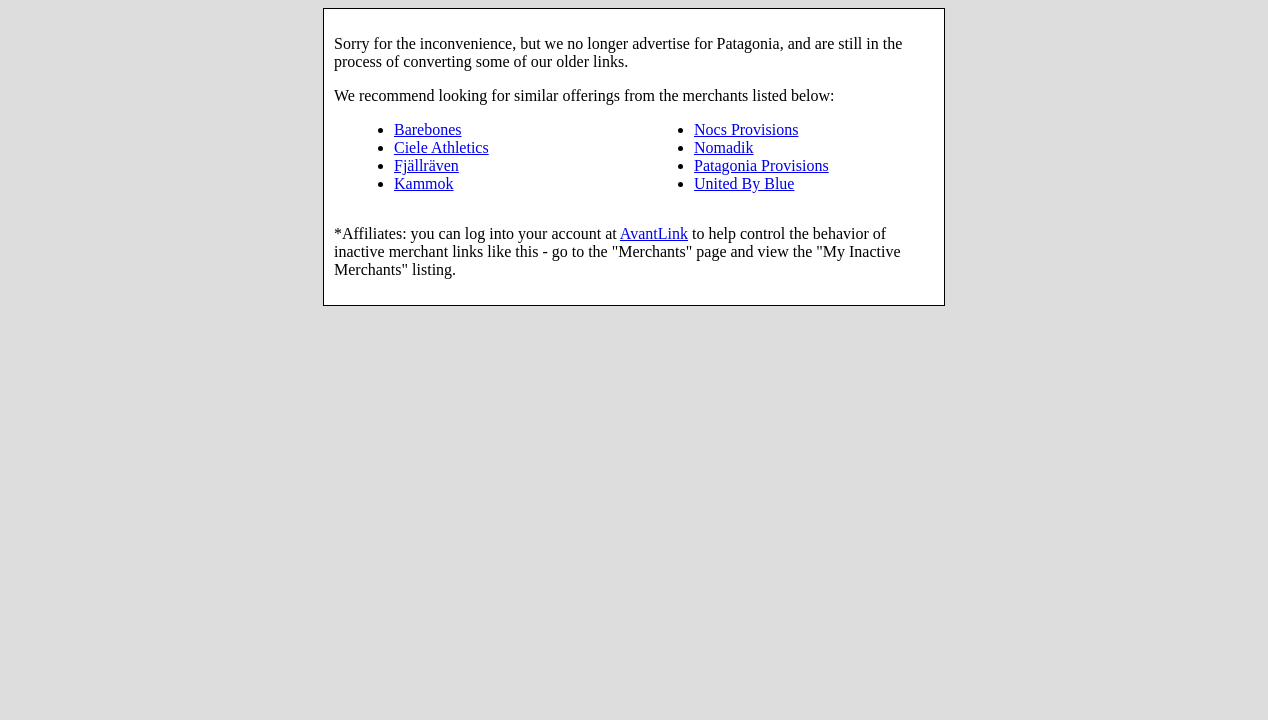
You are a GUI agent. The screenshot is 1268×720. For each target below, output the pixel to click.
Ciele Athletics (441, 147)
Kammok (424, 183)
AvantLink (654, 233)
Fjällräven (426, 165)
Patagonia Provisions (761, 165)
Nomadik (724, 147)
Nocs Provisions (746, 129)
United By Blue (744, 183)
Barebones (428, 129)
